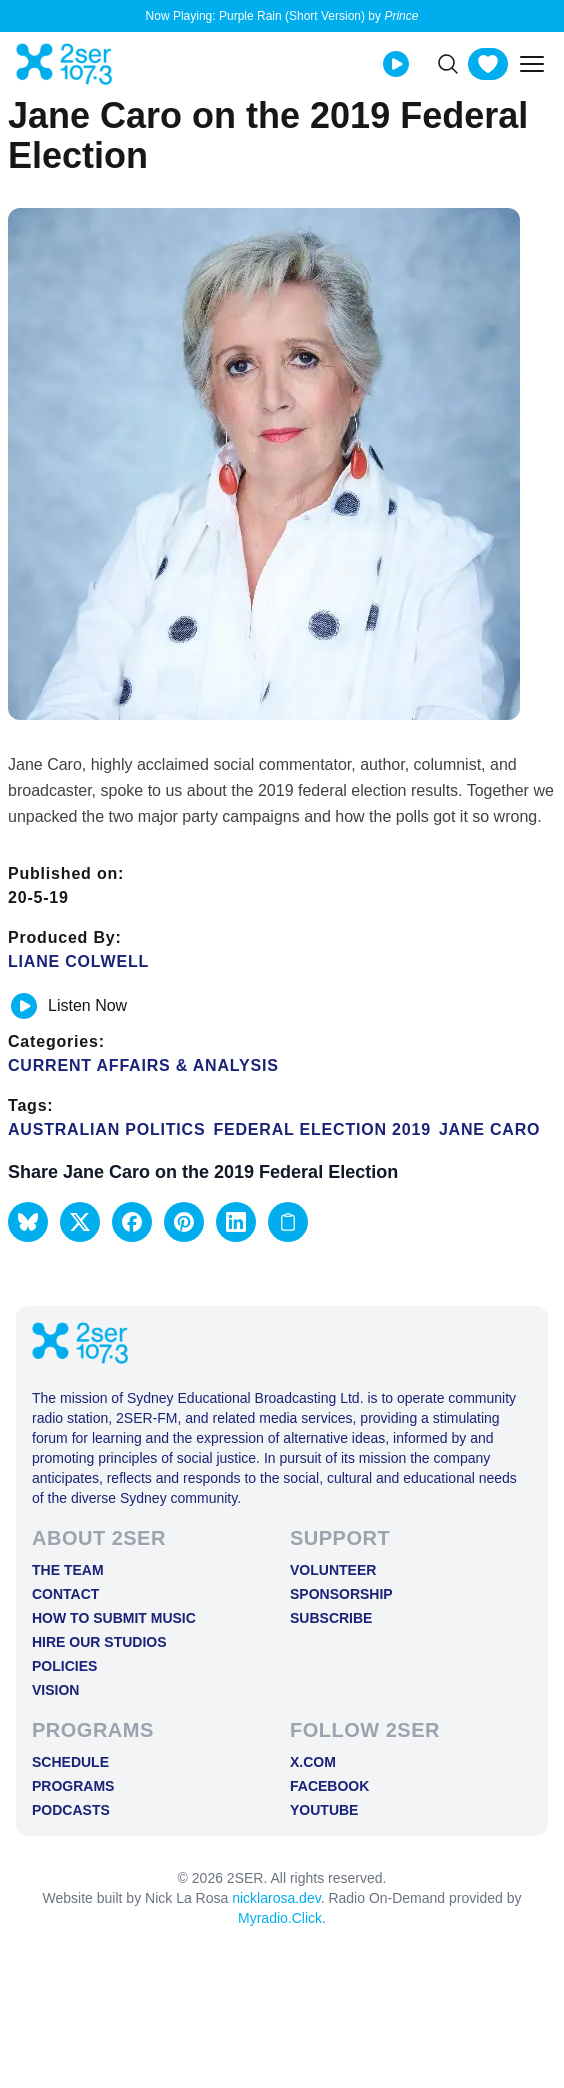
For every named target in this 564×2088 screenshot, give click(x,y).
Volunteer (333, 1570)
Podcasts (71, 1810)
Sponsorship (341, 1594)
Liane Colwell (78, 961)
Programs (73, 1786)
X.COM (313, 1762)
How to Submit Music (114, 1618)
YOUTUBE (324, 1810)
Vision (55, 1690)
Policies (64, 1666)
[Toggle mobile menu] (532, 64)
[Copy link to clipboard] (288, 1222)
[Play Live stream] (396, 64)
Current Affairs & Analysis (143, 1065)
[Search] (448, 64)
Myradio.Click (280, 1918)
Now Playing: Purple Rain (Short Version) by (282, 16)
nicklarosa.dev (276, 1898)
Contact (65, 1594)
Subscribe (331, 1618)
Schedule (70, 1762)
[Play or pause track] (24, 1006)
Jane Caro (489, 1129)
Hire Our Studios (99, 1642)
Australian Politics (106, 1129)
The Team (68, 1570)
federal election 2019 (321, 1129)
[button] (28, 1222)
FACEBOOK (329, 1786)
